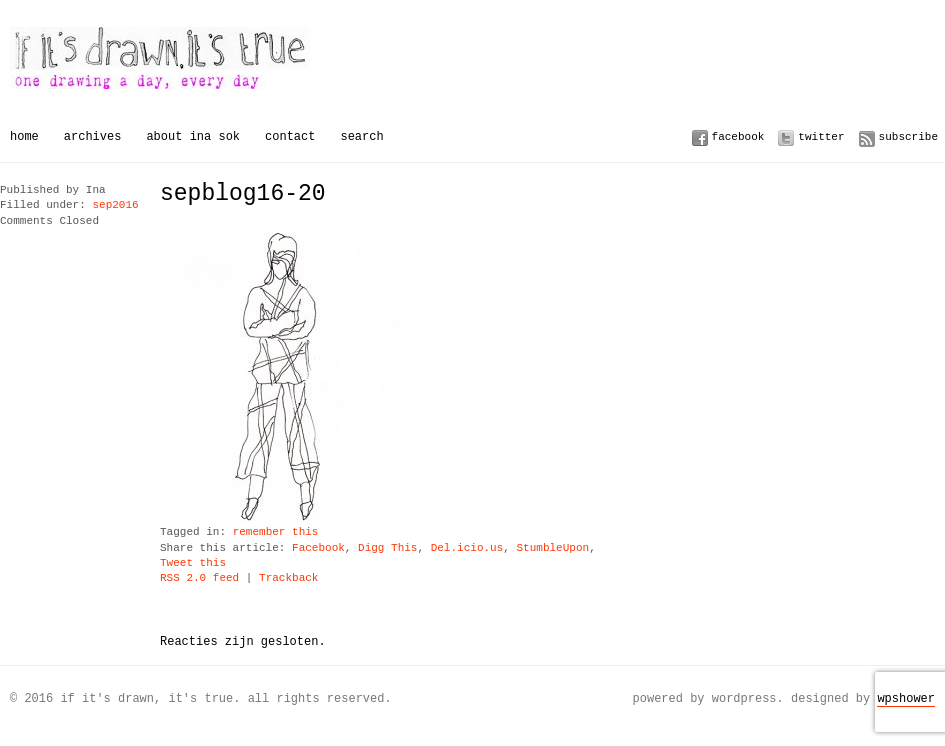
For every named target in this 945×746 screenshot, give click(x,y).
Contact (290, 136)
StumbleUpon (552, 548)
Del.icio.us (467, 548)
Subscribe (908, 136)
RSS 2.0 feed (199, 578)
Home (24, 136)
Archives (93, 136)
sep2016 (115, 205)
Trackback (288, 578)
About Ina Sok (193, 136)
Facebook (738, 136)
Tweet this (193, 563)
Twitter (821, 136)
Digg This (387, 548)
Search (361, 136)
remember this (276, 532)
